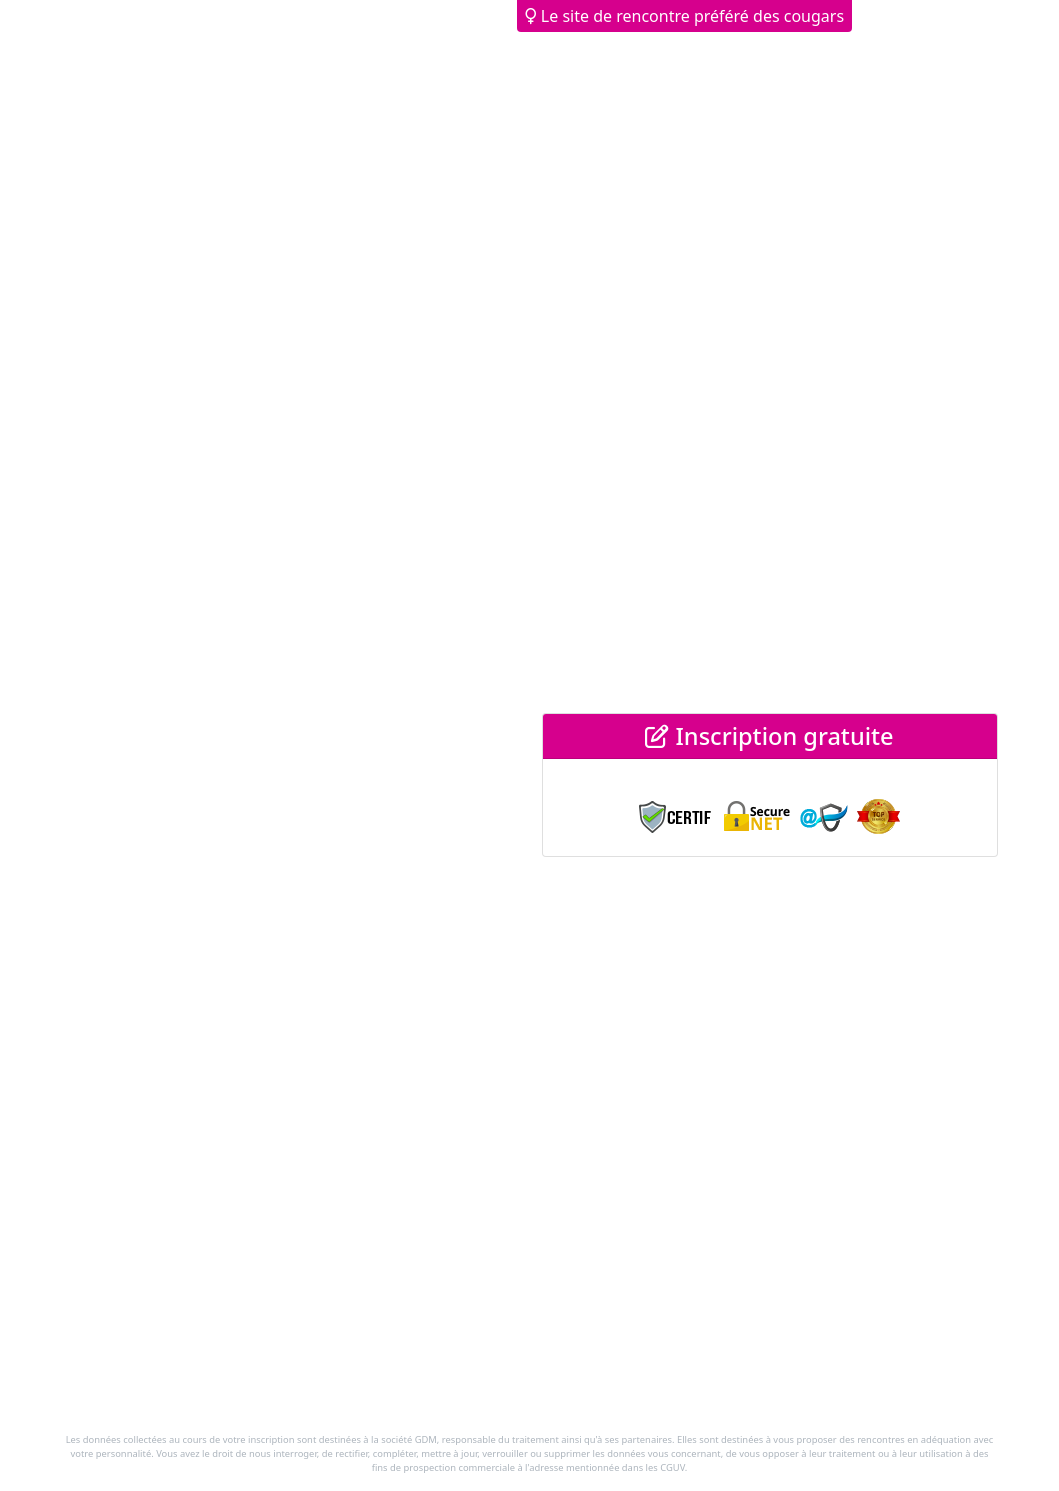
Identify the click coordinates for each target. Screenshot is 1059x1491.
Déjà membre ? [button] (926, 16)
